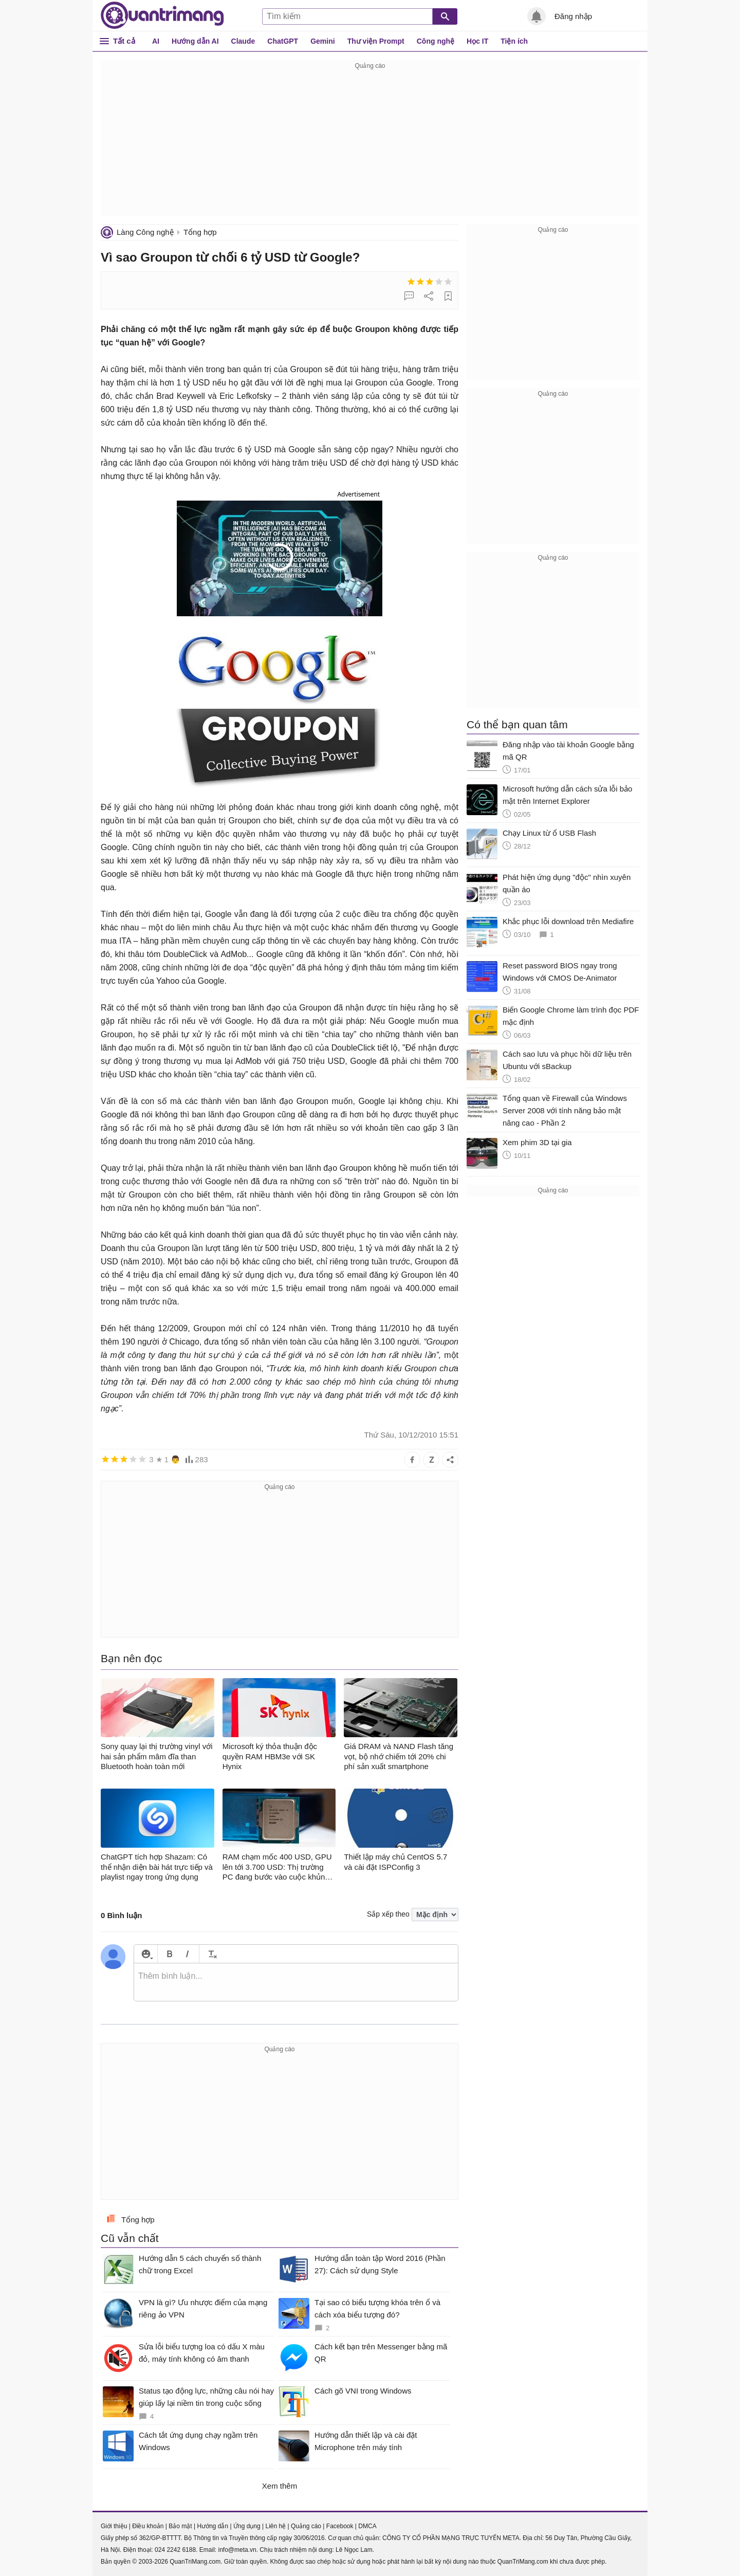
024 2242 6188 (175, 2549)
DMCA (367, 2526)
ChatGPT (282, 41)
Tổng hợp (200, 232)
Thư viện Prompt (375, 41)
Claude (243, 41)
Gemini (322, 41)
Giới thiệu (114, 2526)
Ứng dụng (247, 2526)
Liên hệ (275, 2526)
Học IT (477, 41)
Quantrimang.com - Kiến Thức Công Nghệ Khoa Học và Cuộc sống (162, 15)
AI (155, 41)
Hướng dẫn (212, 2526)
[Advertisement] (370, 144)
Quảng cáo (306, 2526)
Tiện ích (514, 41)
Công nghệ (435, 41)
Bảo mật (180, 2526)
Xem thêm (279, 2485)
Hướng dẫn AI (195, 41)
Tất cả (124, 40)
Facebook (340, 2526)
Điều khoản (147, 2526)
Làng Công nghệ (145, 232)
